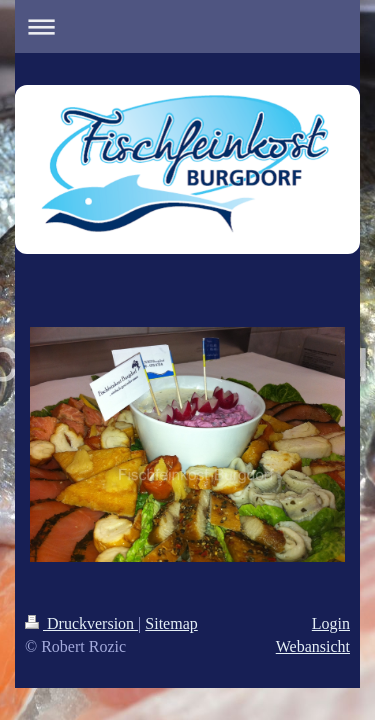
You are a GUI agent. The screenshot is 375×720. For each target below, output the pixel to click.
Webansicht (313, 646)
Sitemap (171, 623)
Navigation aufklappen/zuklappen (187, 26)
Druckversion (81, 623)
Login (331, 623)
